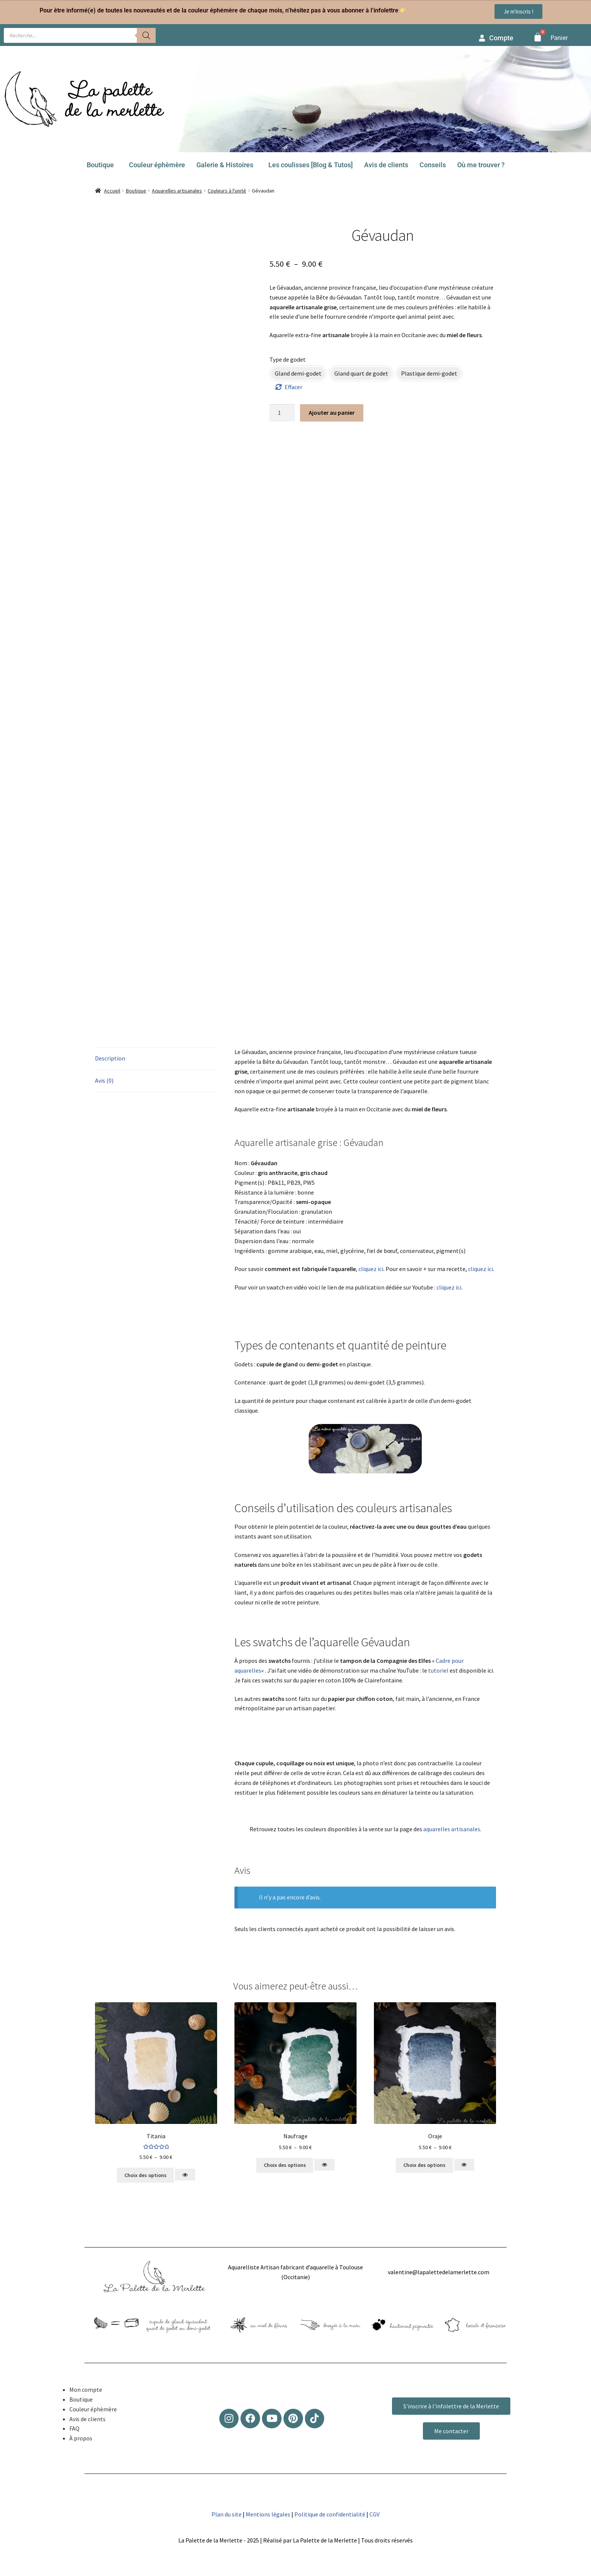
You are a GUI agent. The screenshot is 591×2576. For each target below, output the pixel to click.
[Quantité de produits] (282, 413)
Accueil (112, 190)
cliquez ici (370, 1269)
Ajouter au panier (332, 412)
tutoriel (438, 1670)
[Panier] (537, 37)
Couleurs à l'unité (227, 190)
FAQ (74, 2428)
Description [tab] (110, 1058)
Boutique (100, 165)
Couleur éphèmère (157, 165)
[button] (102, 165)
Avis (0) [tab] (104, 1080)
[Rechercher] (146, 35)
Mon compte (85, 2389)
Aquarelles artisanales (177, 190)
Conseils (433, 165)
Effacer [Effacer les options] (293, 387)
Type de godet (287, 359)
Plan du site (226, 2514)
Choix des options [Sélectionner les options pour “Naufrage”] (285, 2165)
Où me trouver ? (481, 165)
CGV (374, 2514)
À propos (80, 2438)
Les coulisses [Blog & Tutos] (310, 165)
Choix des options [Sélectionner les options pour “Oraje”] (424, 2165)
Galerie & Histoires (224, 165)
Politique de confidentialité (329, 2514)
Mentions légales (268, 2514)
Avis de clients (386, 165)
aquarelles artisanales (451, 1829)
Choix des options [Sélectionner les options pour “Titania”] (145, 2175)
